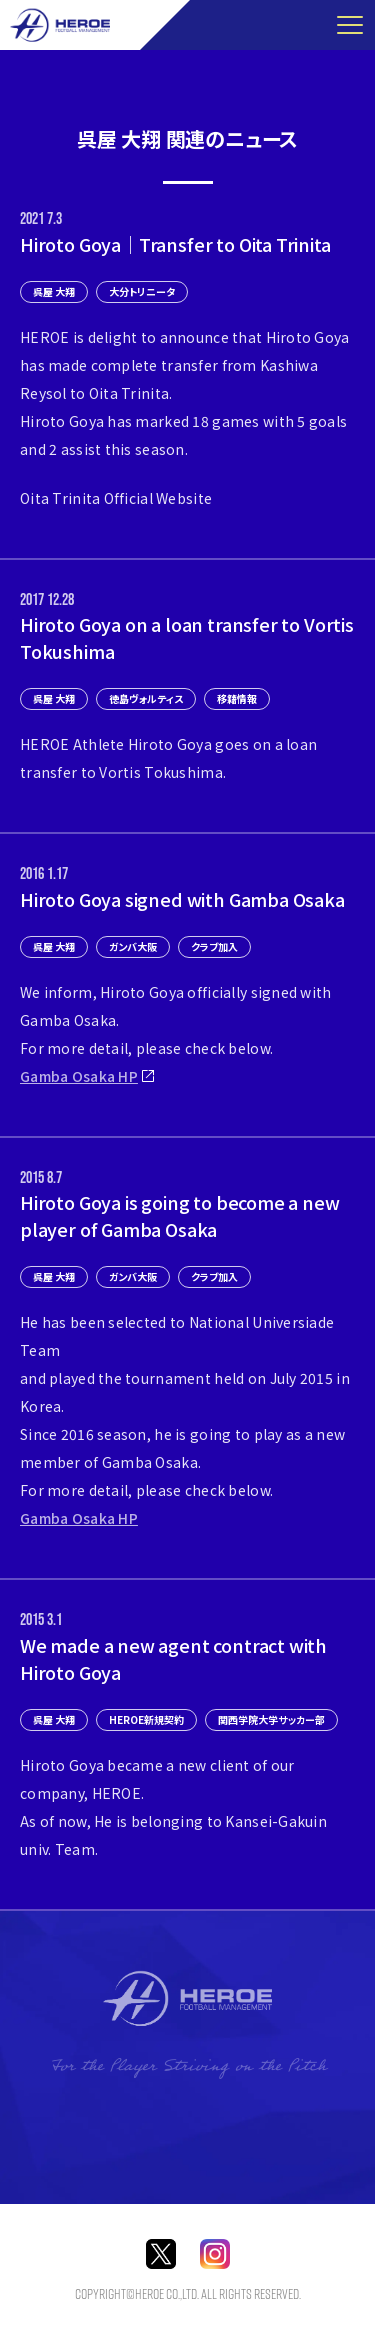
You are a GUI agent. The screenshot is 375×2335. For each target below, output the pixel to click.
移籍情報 (237, 698)
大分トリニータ (142, 291)
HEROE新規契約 (146, 1719)
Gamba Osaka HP (79, 1076)
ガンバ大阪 (133, 946)
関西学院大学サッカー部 (271, 1719)
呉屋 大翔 (54, 291)
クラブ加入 (214, 946)
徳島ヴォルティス (146, 698)
